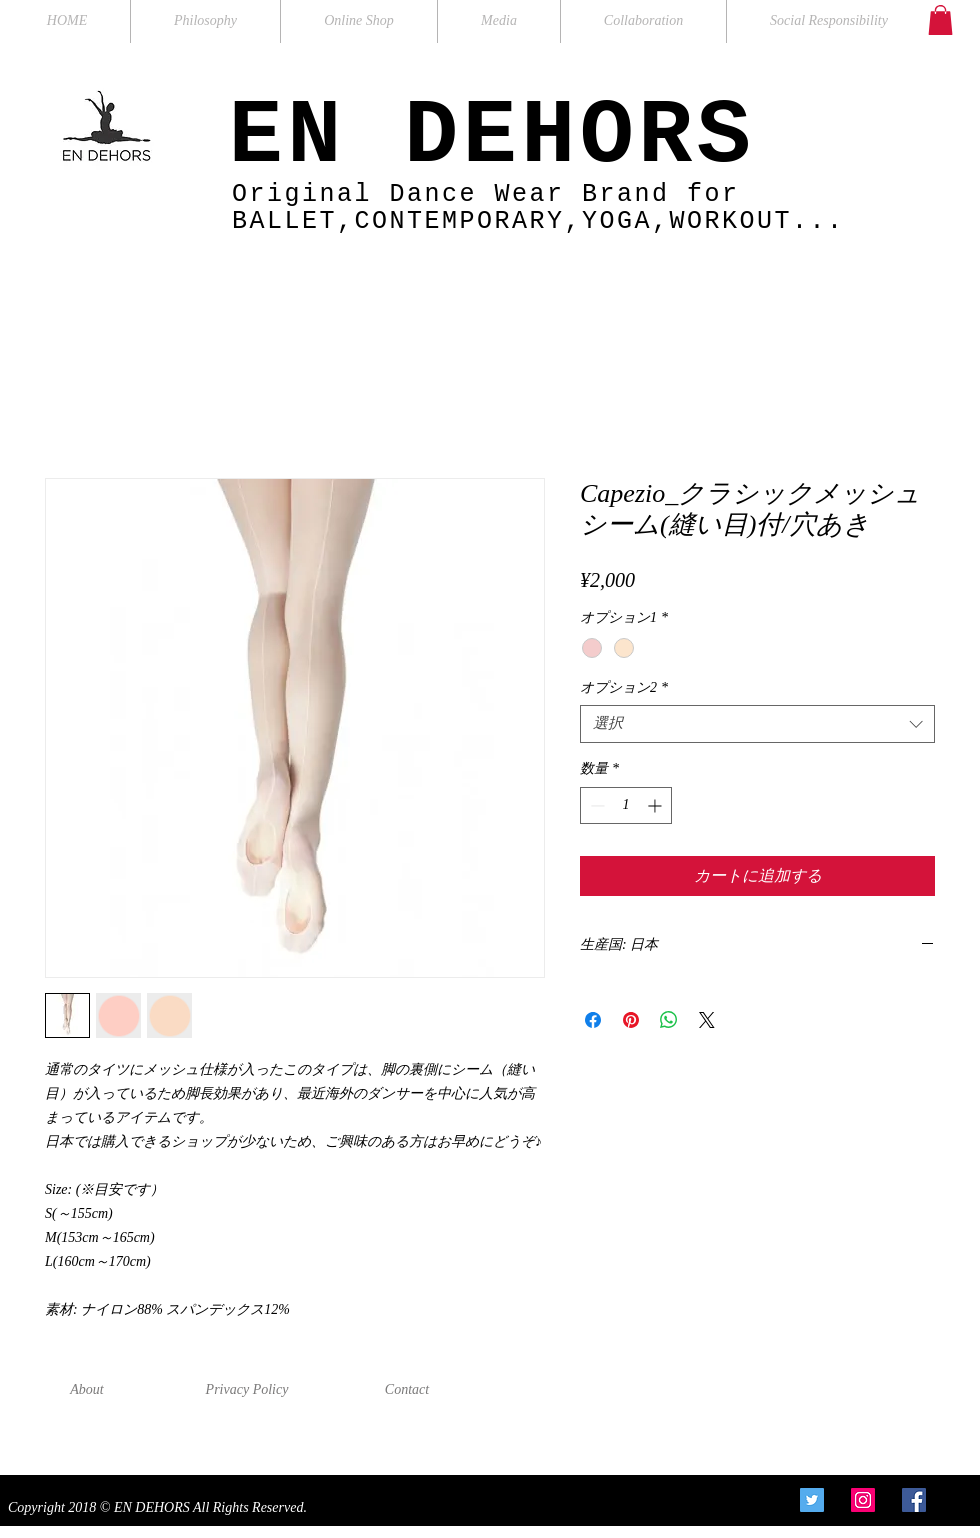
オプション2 (624, 687)
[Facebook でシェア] (593, 1020)
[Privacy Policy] (247, 1390)
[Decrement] (595, 805)
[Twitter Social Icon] (812, 1500)
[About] (87, 1390)
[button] (940, 20)
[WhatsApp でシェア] (669, 1020)
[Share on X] (707, 1020)
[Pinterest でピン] (631, 1020)
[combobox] (757, 724)
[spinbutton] (626, 805)
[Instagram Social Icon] (863, 1500)
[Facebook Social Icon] (914, 1500)
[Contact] (407, 1390)
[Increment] (656, 805)
